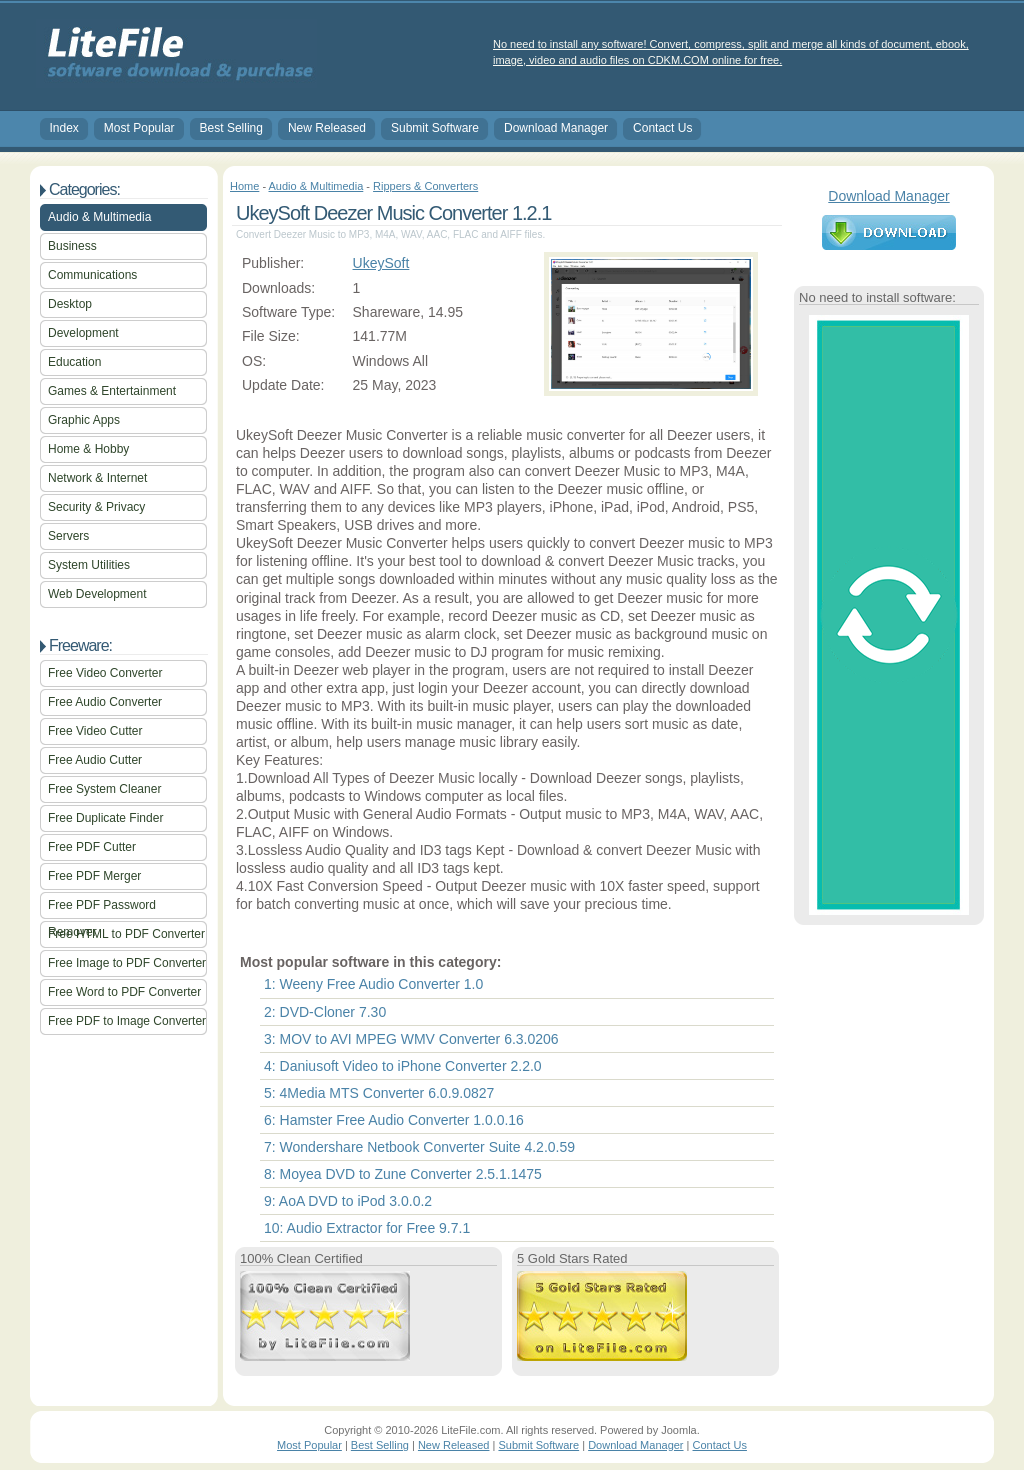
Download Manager (556, 128)
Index (64, 128)
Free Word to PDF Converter (124, 992)
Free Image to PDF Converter (127, 963)
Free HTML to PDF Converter (126, 934)
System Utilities (89, 565)
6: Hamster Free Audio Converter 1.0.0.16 (394, 1120)
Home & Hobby (88, 449)
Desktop (70, 304)
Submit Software (435, 128)
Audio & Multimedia (99, 217)
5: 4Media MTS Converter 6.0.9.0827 (379, 1093)
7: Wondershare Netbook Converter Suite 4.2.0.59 (419, 1147)
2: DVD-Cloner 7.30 (325, 1012)
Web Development (97, 594)
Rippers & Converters (425, 186)
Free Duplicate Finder (105, 818)
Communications (92, 275)
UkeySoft (381, 263)
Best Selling (231, 128)
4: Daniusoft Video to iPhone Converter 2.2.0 (403, 1066)
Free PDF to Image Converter (127, 1021)
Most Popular (139, 128)
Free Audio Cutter (95, 760)
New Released (327, 128)
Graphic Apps (84, 420)
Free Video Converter (105, 673)
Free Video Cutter (95, 731)
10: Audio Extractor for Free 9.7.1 (367, 1228)
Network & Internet (97, 478)
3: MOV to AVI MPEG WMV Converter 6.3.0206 (411, 1039)
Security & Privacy (96, 507)
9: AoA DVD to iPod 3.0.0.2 (348, 1201)
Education (74, 362)
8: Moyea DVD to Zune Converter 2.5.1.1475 (403, 1174)
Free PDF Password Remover (102, 908)
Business (72, 246)
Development (83, 333)
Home (244, 186)
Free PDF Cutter (92, 847)
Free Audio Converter (105, 702)
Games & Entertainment (112, 391)
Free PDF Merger (94, 876)
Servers (68, 536)
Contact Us (662, 128)
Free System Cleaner (104, 789)
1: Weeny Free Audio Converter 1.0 (373, 984)
